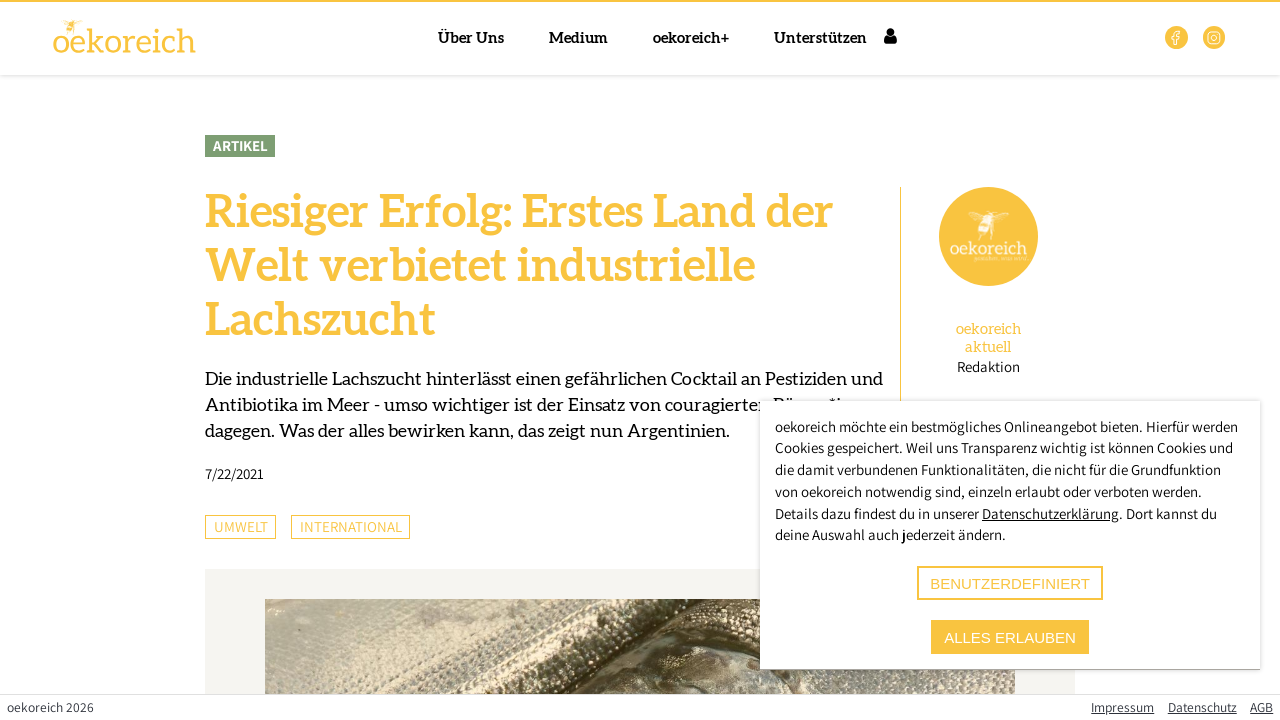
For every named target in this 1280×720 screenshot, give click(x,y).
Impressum (1122, 707)
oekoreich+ (691, 38)
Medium (578, 38)
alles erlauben (1010, 637)
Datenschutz (1202, 707)
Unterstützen (820, 38)
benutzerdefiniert (1010, 583)
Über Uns (471, 38)
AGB (1261, 707)
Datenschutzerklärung (1050, 513)
